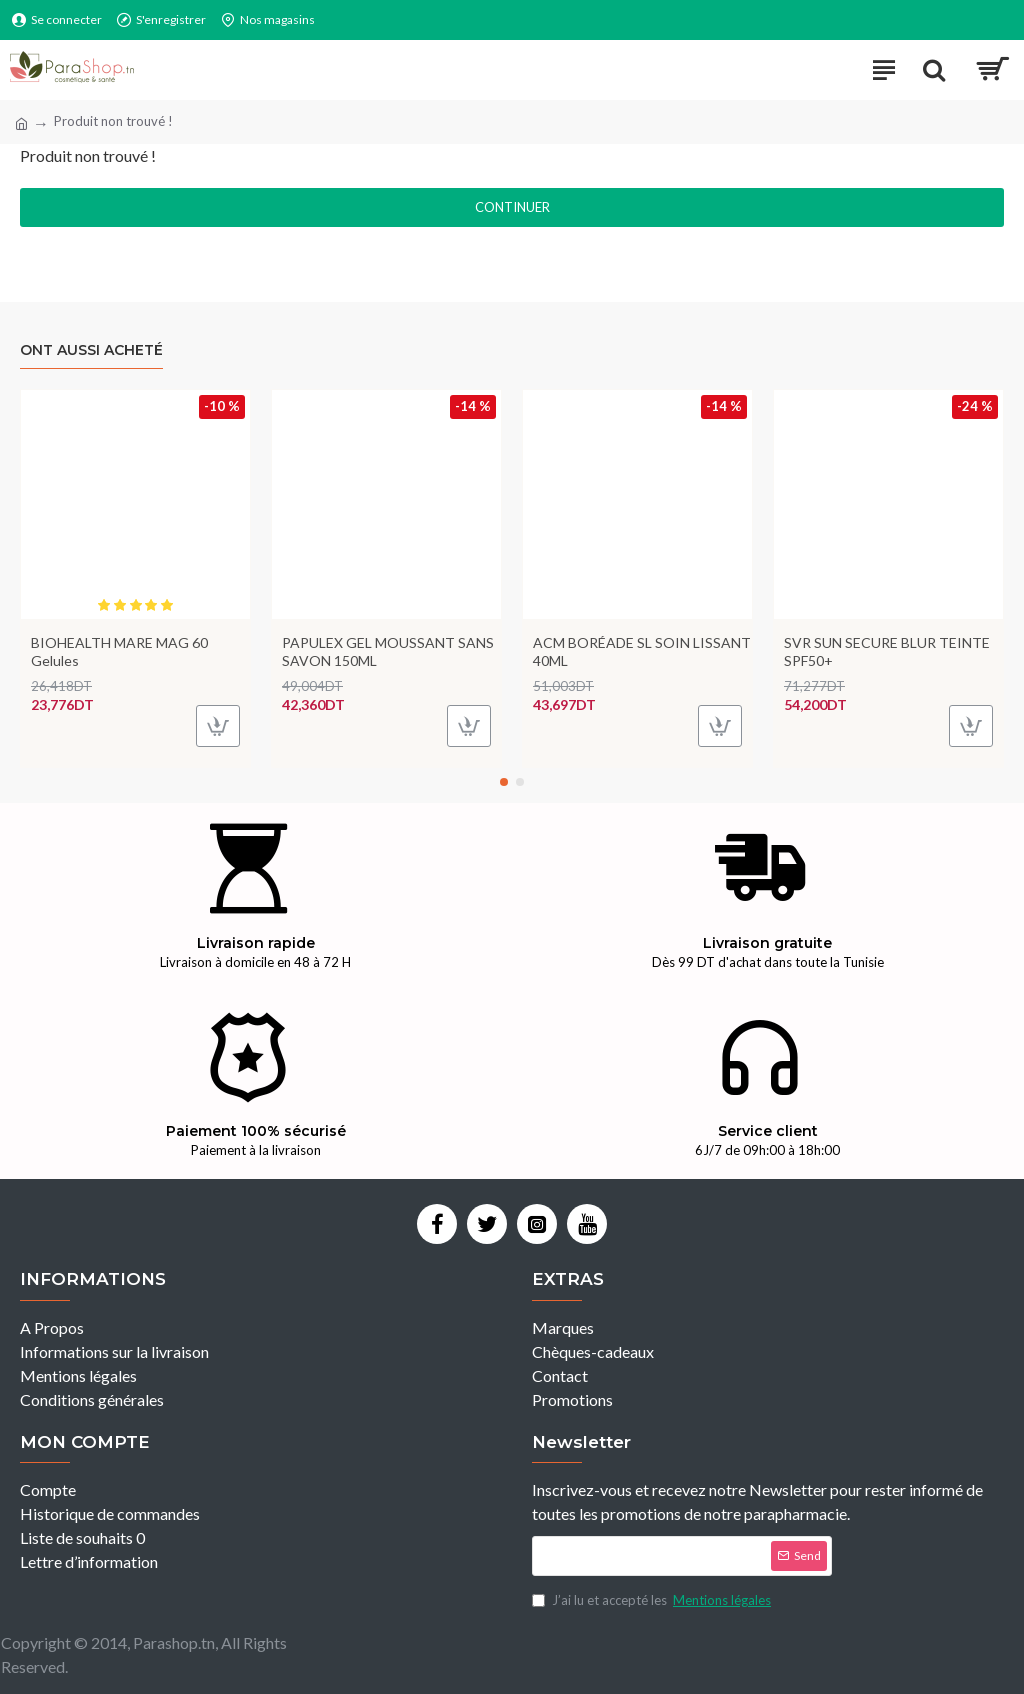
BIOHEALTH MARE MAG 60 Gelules (119, 651)
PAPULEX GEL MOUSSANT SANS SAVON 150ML (388, 651)
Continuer (512, 207)
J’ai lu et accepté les (653, 1601)
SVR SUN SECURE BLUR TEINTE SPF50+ (887, 651)
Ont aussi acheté (91, 350)
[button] (504, 782)
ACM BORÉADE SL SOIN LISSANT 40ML (642, 651)
